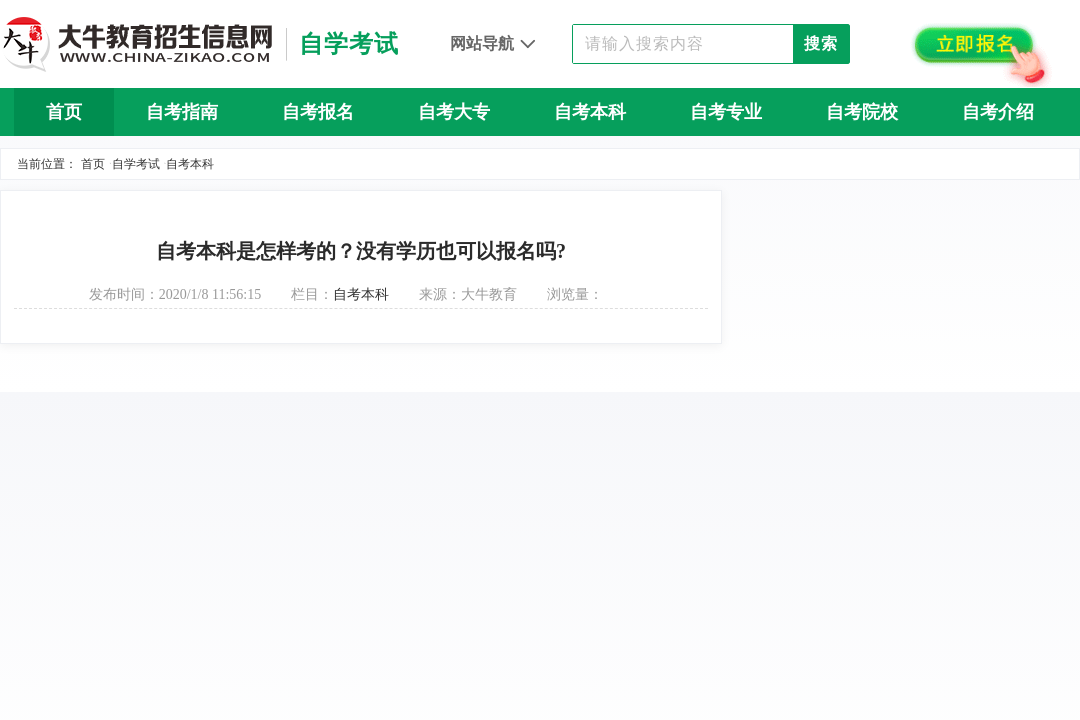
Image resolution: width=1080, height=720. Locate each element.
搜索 (821, 43)
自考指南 (182, 112)
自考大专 (454, 112)
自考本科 (590, 112)
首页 (64, 112)
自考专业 (726, 112)
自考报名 (318, 112)
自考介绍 (998, 112)
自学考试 (136, 164)
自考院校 (862, 112)
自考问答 (540, 160)
